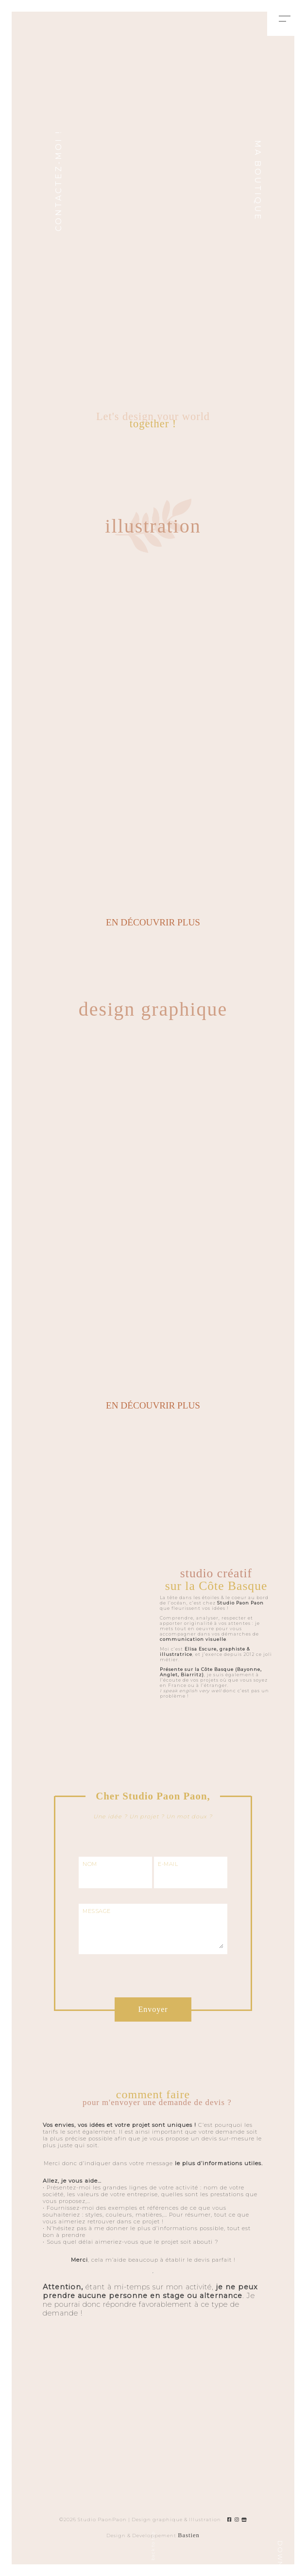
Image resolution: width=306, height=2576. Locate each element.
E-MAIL (168, 1864)
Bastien (188, 2535)
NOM (90, 1864)
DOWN (280, 2554)
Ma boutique (257, 180)
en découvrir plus (153, 922)
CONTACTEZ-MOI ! (58, 180)
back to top (153, 2545)
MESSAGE (97, 1911)
